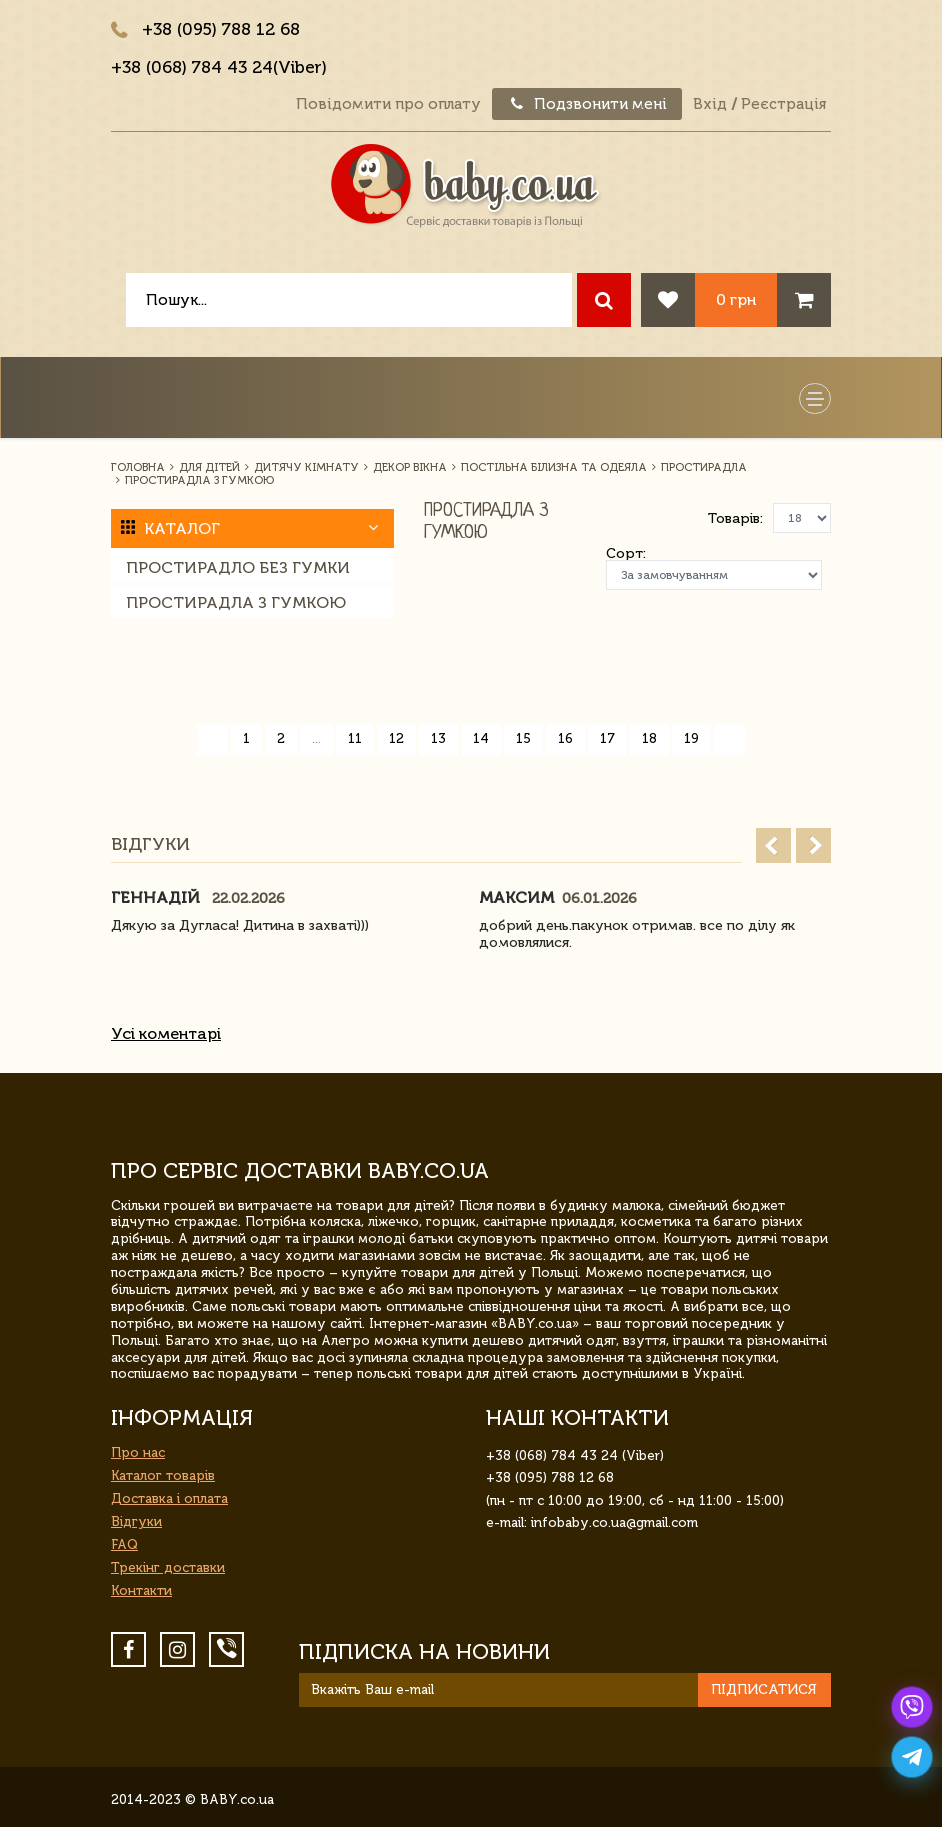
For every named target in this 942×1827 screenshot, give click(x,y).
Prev (773, 845)
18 (649, 738)
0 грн (736, 299)
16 (565, 738)
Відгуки (136, 1521)
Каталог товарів (163, 1475)
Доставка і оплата (169, 1498)
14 (481, 738)
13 (438, 738)
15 (523, 738)
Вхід (710, 104)
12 (396, 738)
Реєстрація (783, 104)
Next (813, 845)
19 (691, 738)
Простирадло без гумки (238, 567)
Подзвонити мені (587, 104)
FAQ (124, 1544)
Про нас (138, 1452)
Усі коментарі (166, 1033)
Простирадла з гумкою (236, 602)
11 (355, 738)
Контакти (141, 1590)
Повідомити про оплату (388, 104)
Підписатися (764, 1689)
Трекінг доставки (168, 1567)
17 (607, 738)
